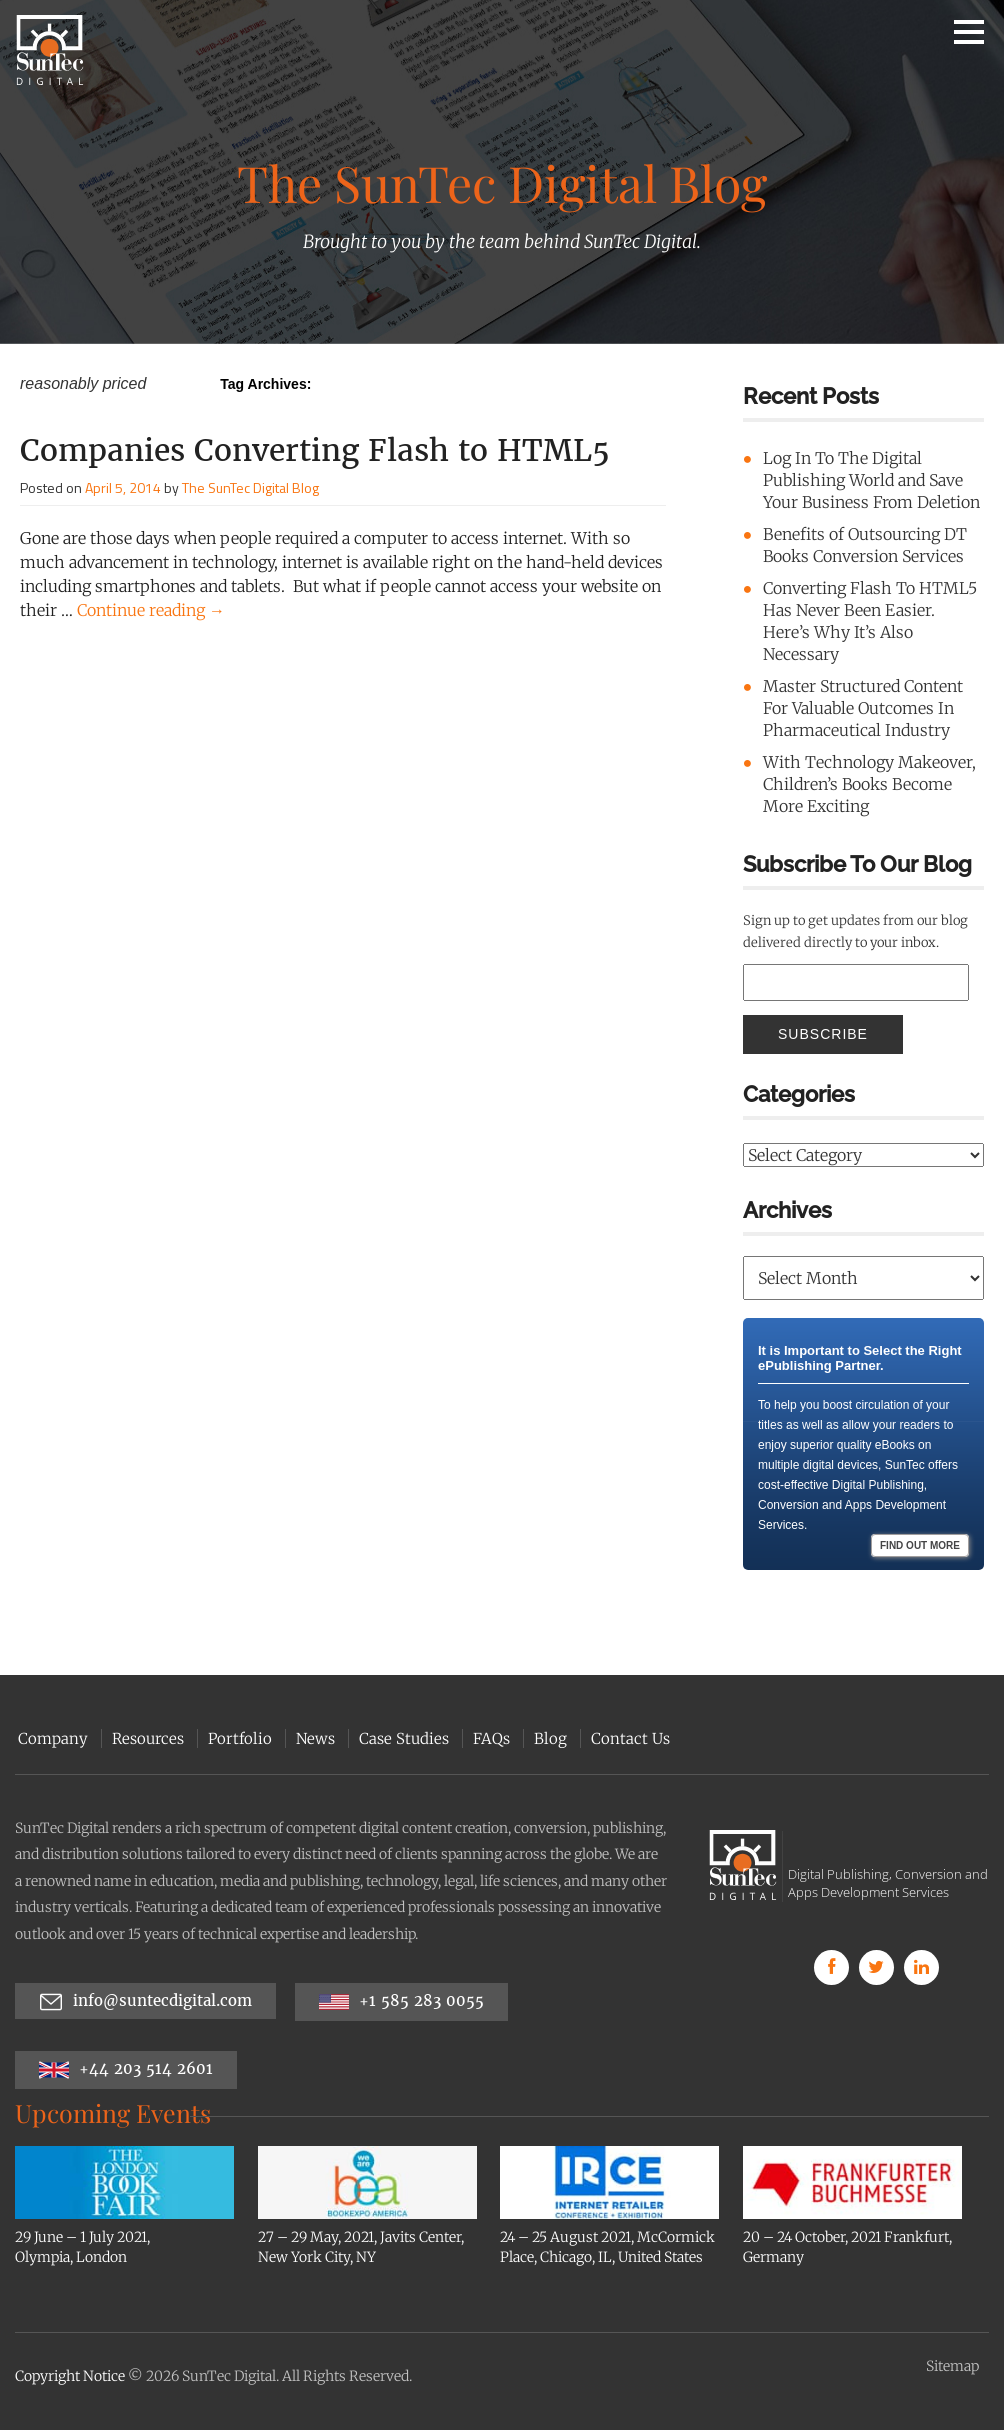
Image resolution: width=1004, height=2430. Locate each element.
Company (50, 1738)
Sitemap (952, 2366)
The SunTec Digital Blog (250, 487)
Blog (547, 1738)
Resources (145, 1738)
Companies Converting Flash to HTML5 (315, 450)
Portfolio (237, 1738)
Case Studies (401, 1738)
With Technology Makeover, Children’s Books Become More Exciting (869, 784)
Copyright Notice (70, 2376)
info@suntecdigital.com (145, 2001)
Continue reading (151, 610)
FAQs (488, 1738)
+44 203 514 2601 (126, 2070)
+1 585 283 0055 (401, 2002)
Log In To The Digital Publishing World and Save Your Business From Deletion (871, 480)
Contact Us (627, 1738)
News (312, 1738)
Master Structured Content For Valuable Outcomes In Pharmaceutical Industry (863, 708)
